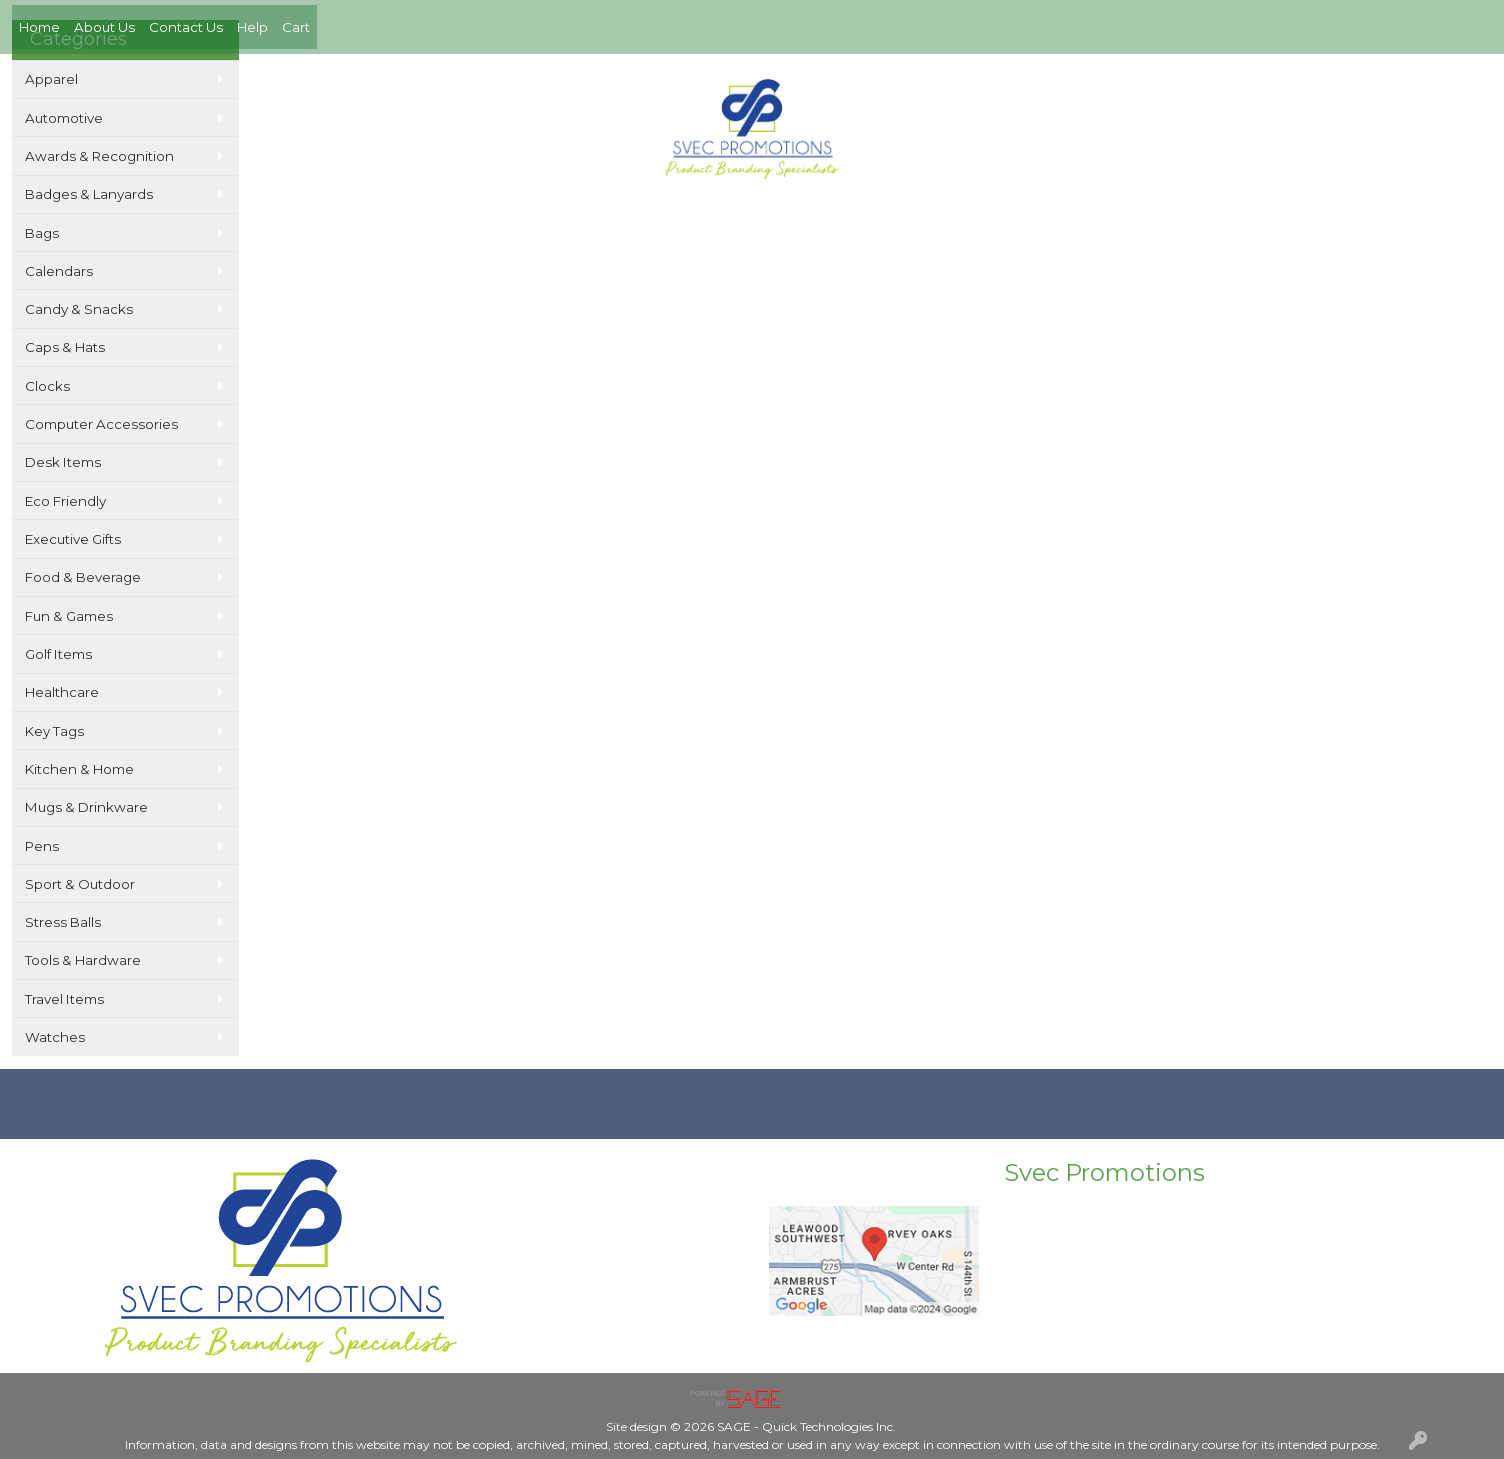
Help (252, 27)
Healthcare (62, 692)
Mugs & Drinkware (86, 807)
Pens (42, 846)
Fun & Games (69, 616)
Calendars (59, 271)
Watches (55, 1037)
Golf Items (58, 654)
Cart (296, 27)
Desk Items (63, 462)
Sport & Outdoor (80, 884)
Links (824, 218)
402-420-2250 (1210, 81)
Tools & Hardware (83, 960)
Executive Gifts (73, 539)
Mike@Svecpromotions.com (1379, 81)
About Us (104, 27)
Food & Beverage (83, 577)
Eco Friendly (65, 501)
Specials (759, 218)
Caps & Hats (65, 347)
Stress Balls (63, 922)
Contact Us (186, 27)
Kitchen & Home (79, 769)
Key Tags (54, 731)
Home (39, 27)
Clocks (47, 386)
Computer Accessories (101, 424)
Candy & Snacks (79, 309)
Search (687, 218)
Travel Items (64, 999)
